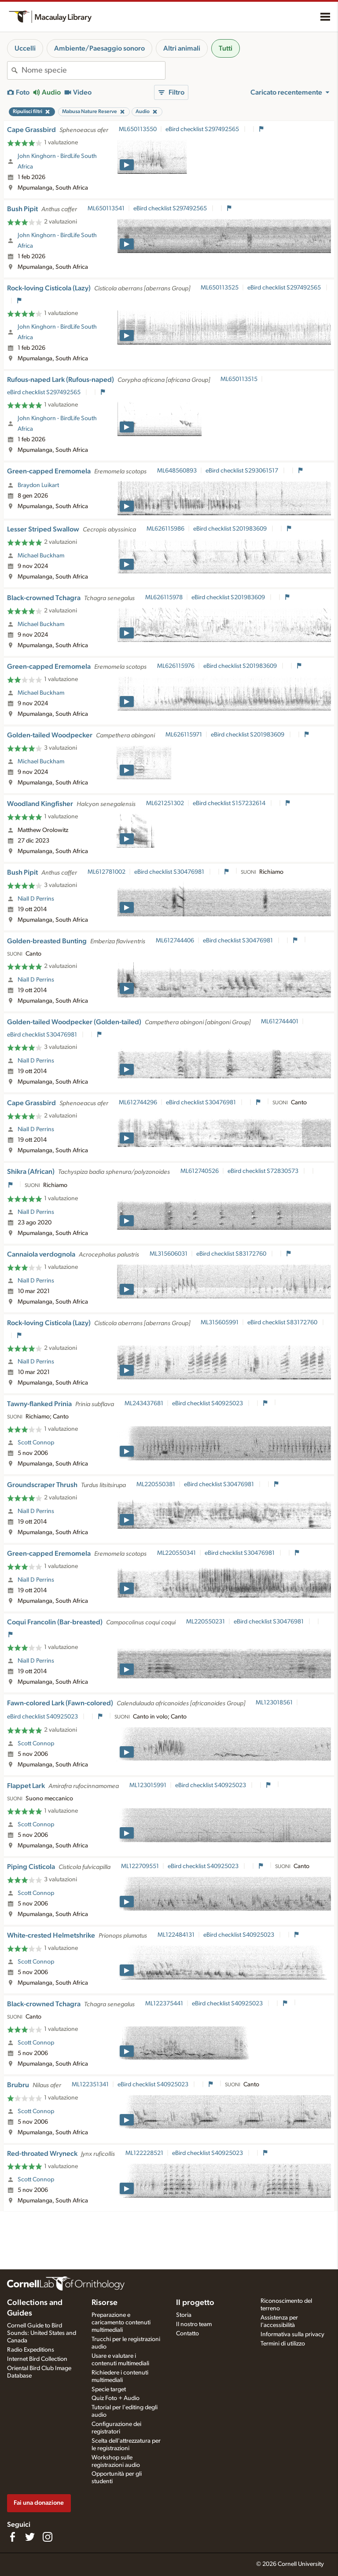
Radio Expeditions (30, 2350)
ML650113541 (106, 208)
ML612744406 (175, 941)
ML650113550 (138, 129)
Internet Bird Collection (37, 2359)
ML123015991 (147, 1785)
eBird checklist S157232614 (230, 803)
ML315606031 (168, 1254)
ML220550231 (205, 1622)
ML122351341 (90, 2084)
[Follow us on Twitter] (30, 2537)
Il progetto (195, 2303)
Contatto (187, 2333)
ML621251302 (165, 803)
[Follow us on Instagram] (47, 2537)
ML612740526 (199, 1171)
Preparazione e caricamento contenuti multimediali (121, 2322)
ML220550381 (155, 1484)
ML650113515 (238, 379)
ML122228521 (144, 2153)
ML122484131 (176, 1935)
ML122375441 (164, 2004)
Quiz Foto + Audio (116, 2398)
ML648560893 (177, 471)
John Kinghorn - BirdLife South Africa (57, 161)
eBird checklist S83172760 (232, 1254)
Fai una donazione (39, 2502)
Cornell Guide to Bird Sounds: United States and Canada (41, 2333)
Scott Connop (36, 1443)
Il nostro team (194, 2324)
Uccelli (25, 48)
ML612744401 (279, 1022)
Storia (183, 2315)
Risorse (105, 2303)
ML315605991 (220, 1322)
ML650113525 (220, 288)
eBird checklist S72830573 (264, 1171)
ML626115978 (164, 597)
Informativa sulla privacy (292, 2334)
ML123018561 (274, 1703)
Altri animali (181, 48)
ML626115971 (183, 735)
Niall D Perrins (36, 899)
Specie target (109, 2389)
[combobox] (93, 70)
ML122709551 (140, 1866)
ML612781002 (106, 872)
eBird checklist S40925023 (208, 1403)
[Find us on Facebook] (12, 2537)
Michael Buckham (41, 556)
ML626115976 (176, 666)
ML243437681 (144, 1403)
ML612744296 (138, 1102)
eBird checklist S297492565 (202, 129)
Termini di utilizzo (283, 2344)
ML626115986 (165, 529)
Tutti (225, 48)
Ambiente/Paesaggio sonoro (99, 48)
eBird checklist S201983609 (230, 529)
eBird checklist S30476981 (170, 872)
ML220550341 (176, 1553)
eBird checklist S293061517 (242, 471)
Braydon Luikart (38, 485)
